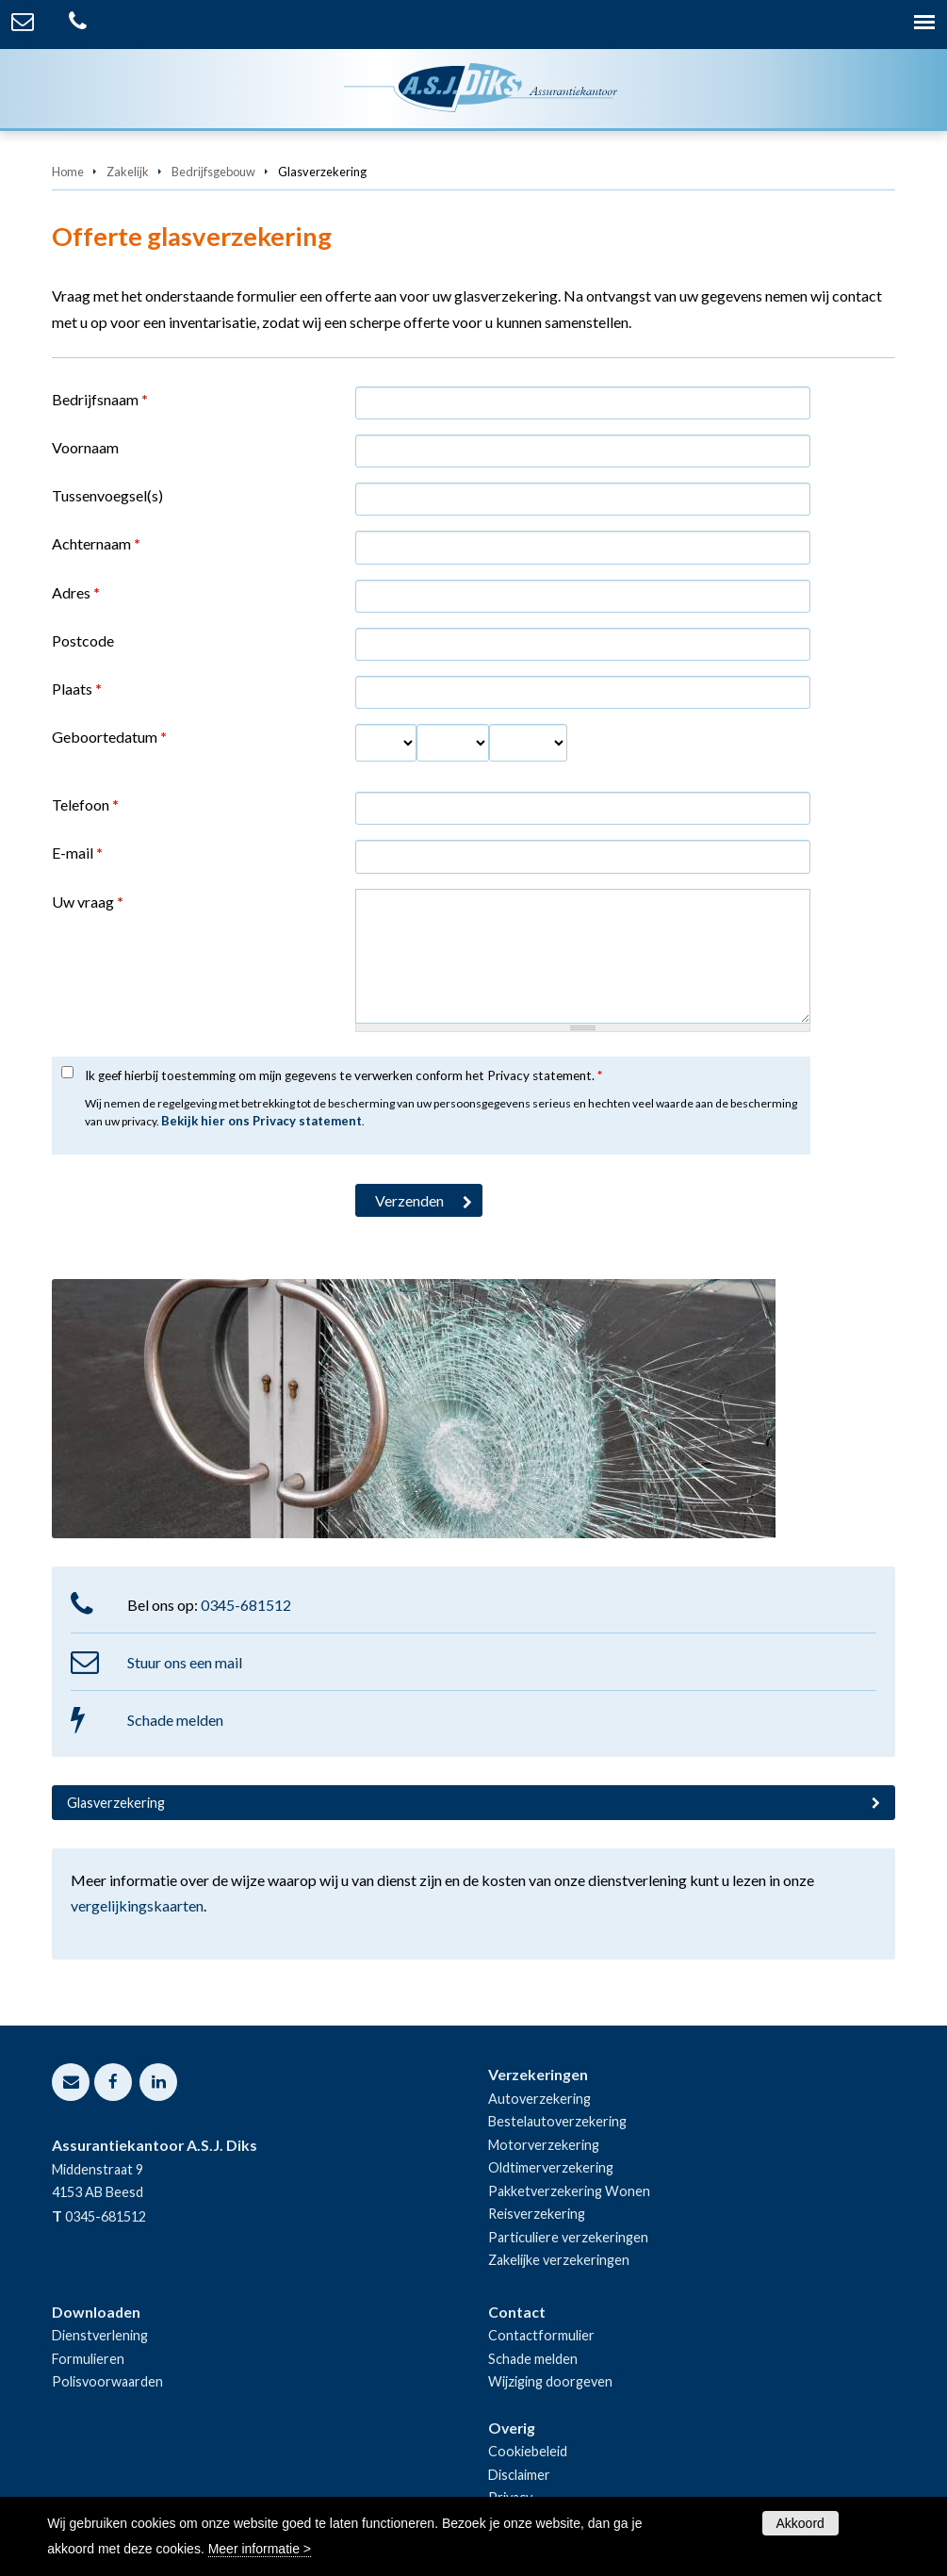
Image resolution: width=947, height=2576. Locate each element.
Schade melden (175, 1720)
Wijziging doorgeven (550, 2381)
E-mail (77, 852)
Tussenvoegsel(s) (107, 495)
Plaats (77, 688)
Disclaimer (519, 2475)
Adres (76, 592)
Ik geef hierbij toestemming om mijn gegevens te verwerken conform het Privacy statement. (343, 1075)
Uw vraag (87, 902)
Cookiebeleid (527, 2451)
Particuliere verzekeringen (568, 2237)
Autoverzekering (539, 2099)
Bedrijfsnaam (100, 399)
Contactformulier (541, 2335)
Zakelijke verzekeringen (558, 2260)
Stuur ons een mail (184, 1662)
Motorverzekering (543, 2145)
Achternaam (96, 543)
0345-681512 (246, 1605)
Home (68, 171)
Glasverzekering (116, 1803)
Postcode (83, 640)
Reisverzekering (536, 2214)
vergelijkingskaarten (137, 1905)
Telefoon (85, 804)
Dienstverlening (100, 2335)
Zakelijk (127, 171)
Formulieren (88, 2359)
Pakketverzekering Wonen (569, 2191)
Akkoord (800, 2523)
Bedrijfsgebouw (213, 171)
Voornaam (85, 447)
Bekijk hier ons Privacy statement (261, 1120)
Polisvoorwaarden (107, 2381)
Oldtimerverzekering (550, 2167)
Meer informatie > (259, 2548)
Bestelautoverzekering (557, 2121)
